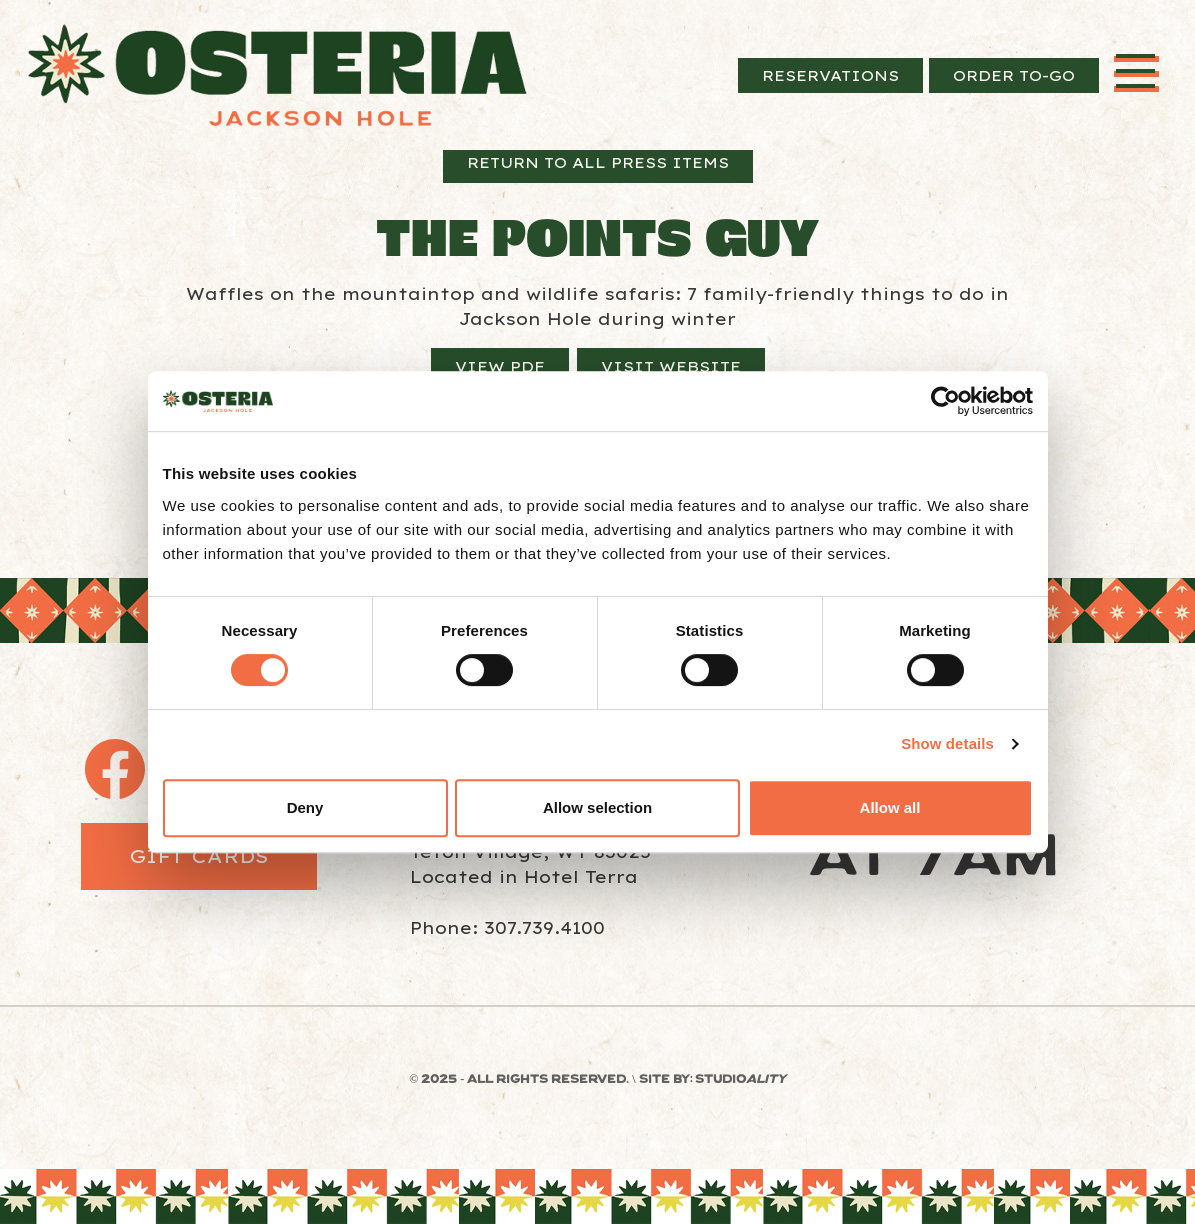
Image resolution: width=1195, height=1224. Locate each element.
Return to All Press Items (598, 162)
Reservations (830, 75)
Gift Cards (199, 856)
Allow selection (597, 807)
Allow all (890, 807)
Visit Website (671, 366)
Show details (947, 743)
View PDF (500, 366)
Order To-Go (1014, 75)
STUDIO (740, 1080)
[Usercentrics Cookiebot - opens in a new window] (945, 401)
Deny (305, 807)
